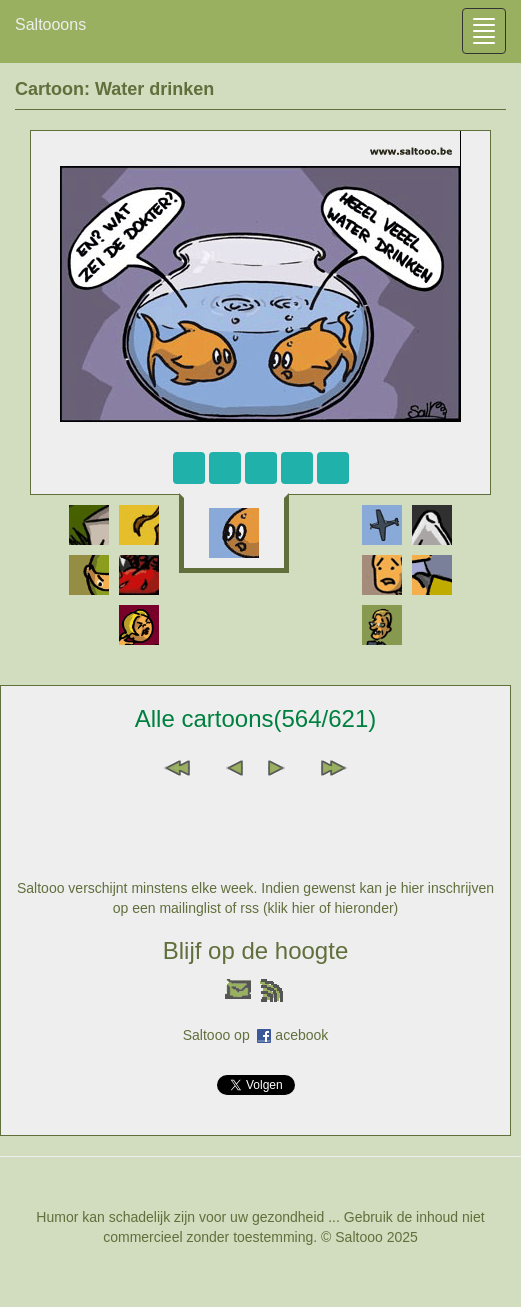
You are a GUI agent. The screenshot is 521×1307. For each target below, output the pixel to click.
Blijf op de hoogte (255, 950)
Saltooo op (220, 1035)
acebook (301, 1035)
